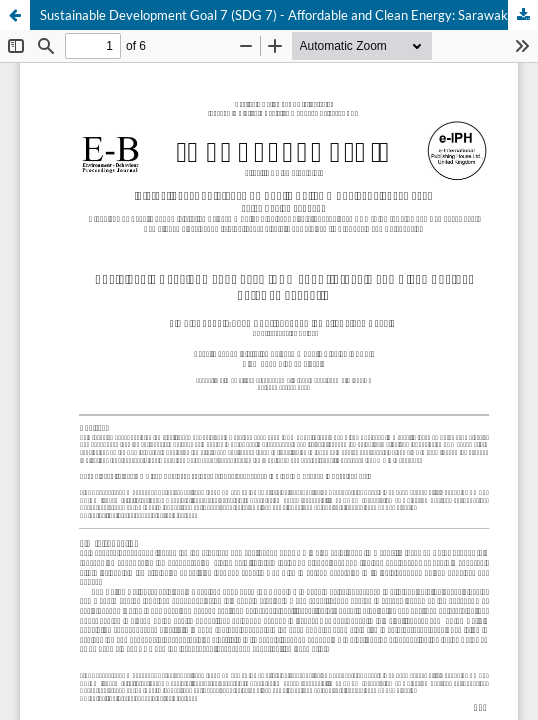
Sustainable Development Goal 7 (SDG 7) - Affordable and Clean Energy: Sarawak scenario (289, 15)
